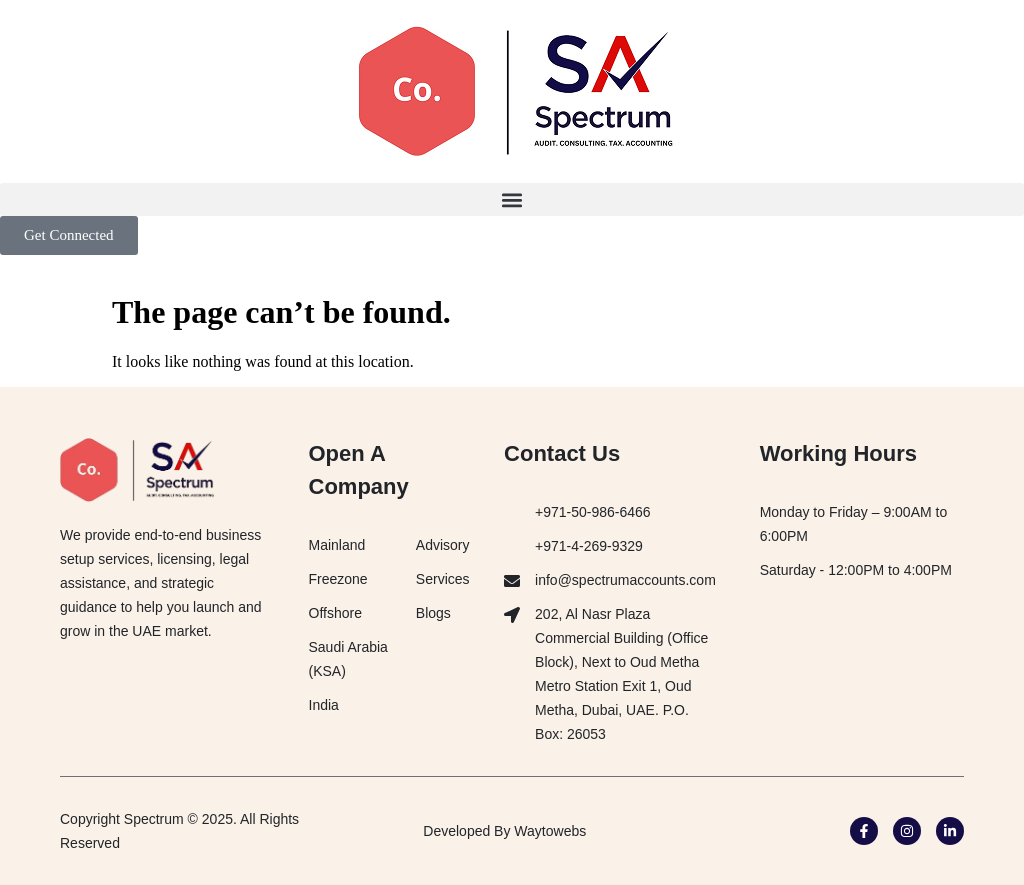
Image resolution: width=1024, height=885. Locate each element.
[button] (512, 199)
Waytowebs (550, 831)
